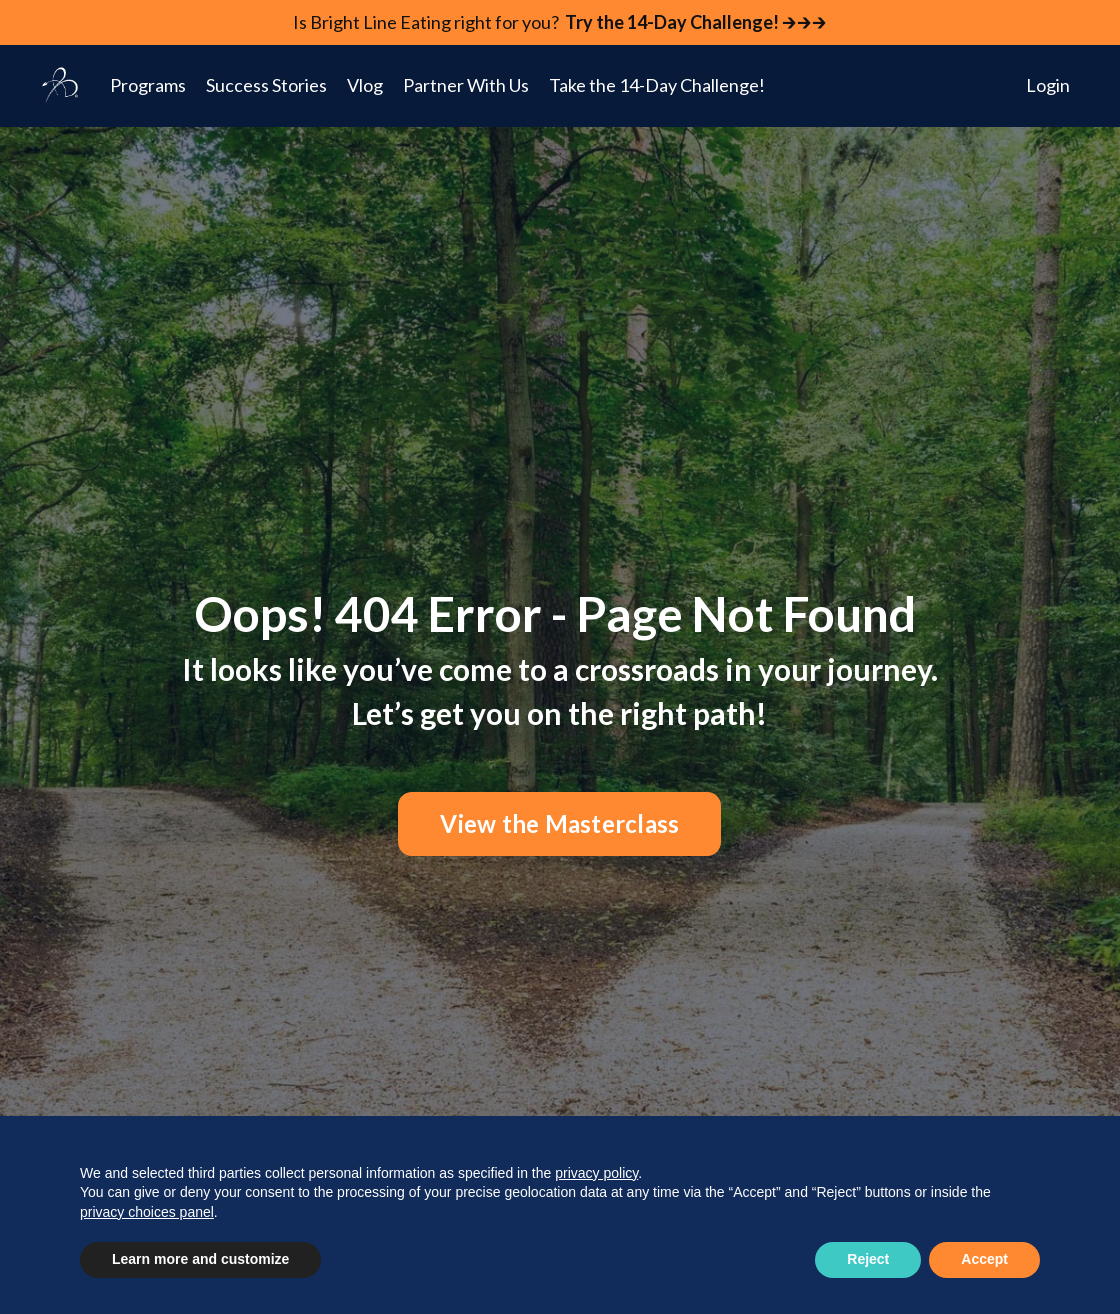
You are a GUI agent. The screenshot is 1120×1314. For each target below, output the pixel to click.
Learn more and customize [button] (200, 1259)
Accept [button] (984, 1259)
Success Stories (266, 85)
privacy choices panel (147, 1212)
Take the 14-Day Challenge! (657, 85)
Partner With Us (466, 85)
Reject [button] (868, 1259)
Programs (148, 85)
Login (1048, 85)
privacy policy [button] (596, 1173)
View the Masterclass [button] (559, 823)
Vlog (365, 85)
